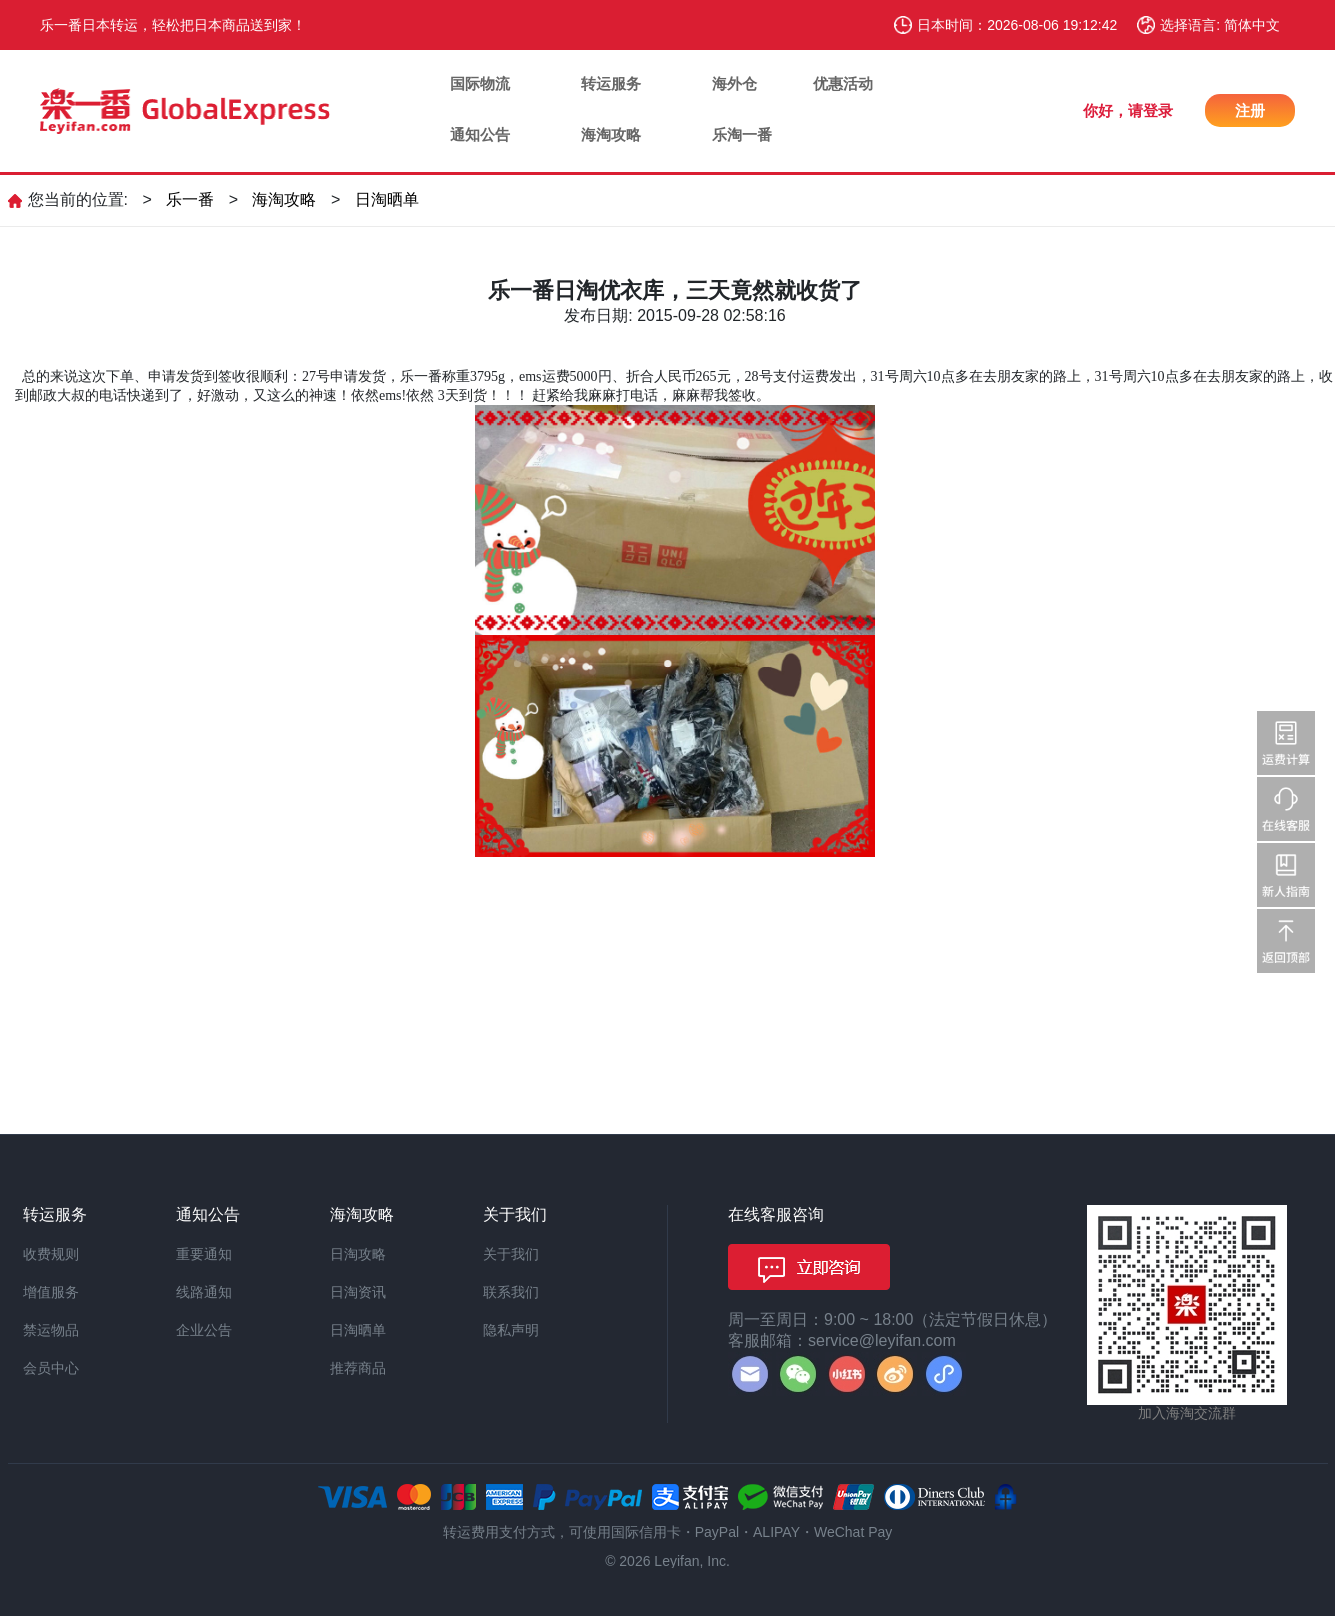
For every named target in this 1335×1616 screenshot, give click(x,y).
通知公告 (480, 134)
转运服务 (611, 83)
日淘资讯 (358, 1292)
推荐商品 (358, 1368)
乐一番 (190, 199)
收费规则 (51, 1254)
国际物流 (480, 83)
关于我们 (511, 1254)
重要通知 (204, 1254)
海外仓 (734, 83)
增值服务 (51, 1292)
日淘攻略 (358, 1254)
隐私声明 (511, 1330)
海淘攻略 (611, 134)
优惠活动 (843, 83)
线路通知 (204, 1292)
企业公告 (204, 1330)
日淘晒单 (387, 199)
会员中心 (51, 1368)
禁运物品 (51, 1330)
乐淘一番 (742, 134)
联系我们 (511, 1292)
